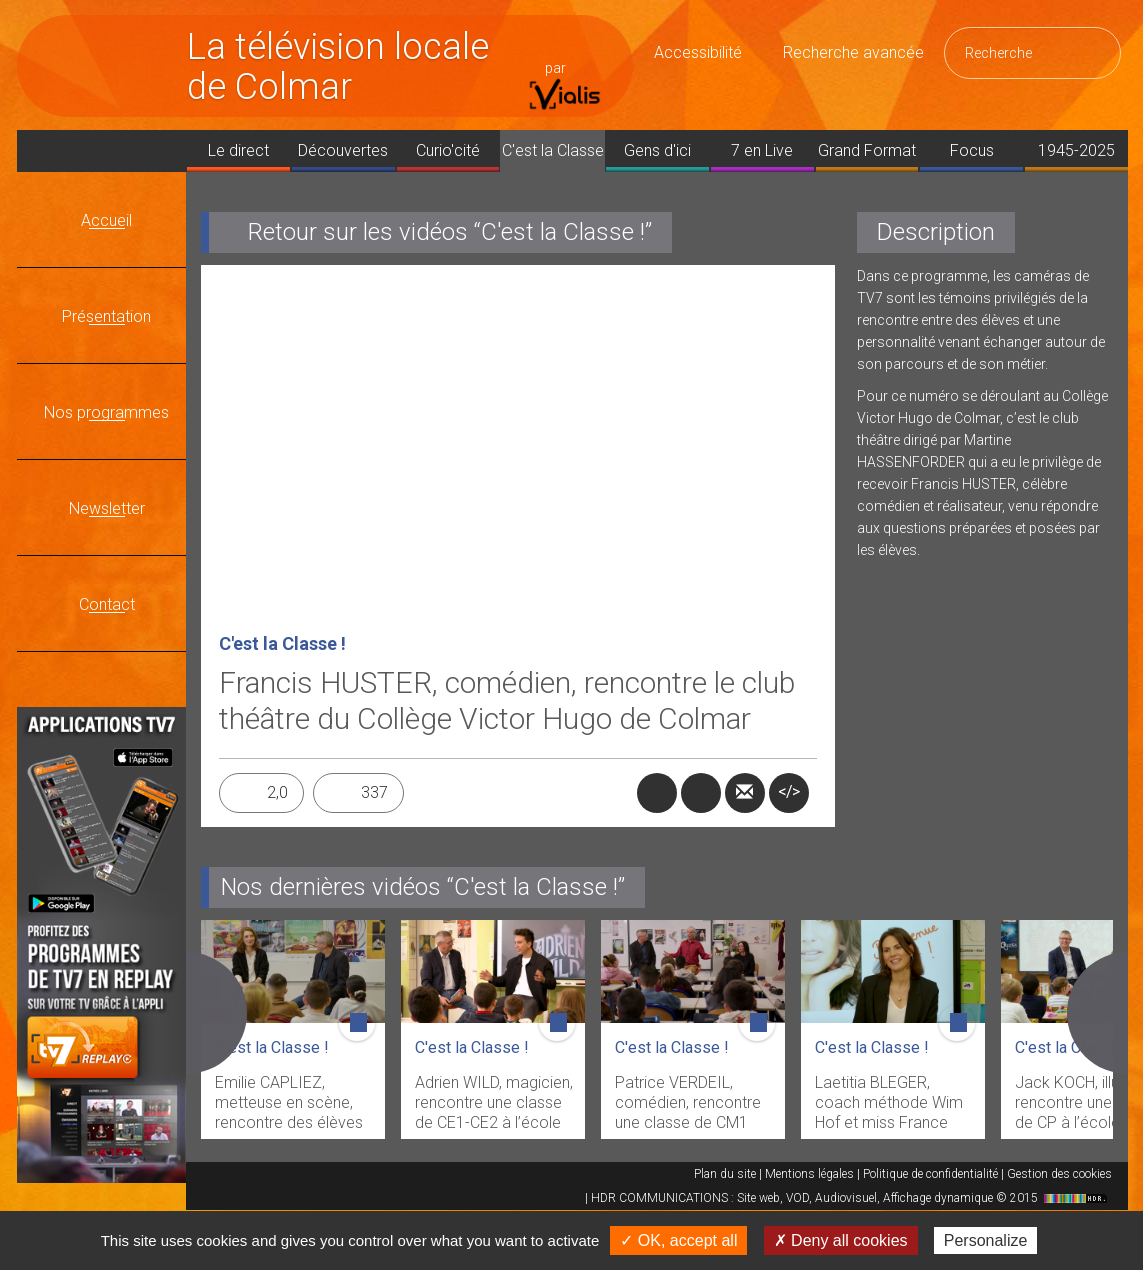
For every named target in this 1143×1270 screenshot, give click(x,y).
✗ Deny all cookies (841, 1240)
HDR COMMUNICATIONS (851, 1198)
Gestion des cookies (1059, 1174)
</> (788, 791)
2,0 (277, 792)
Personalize (986, 1240)
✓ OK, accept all (678, 1240)
